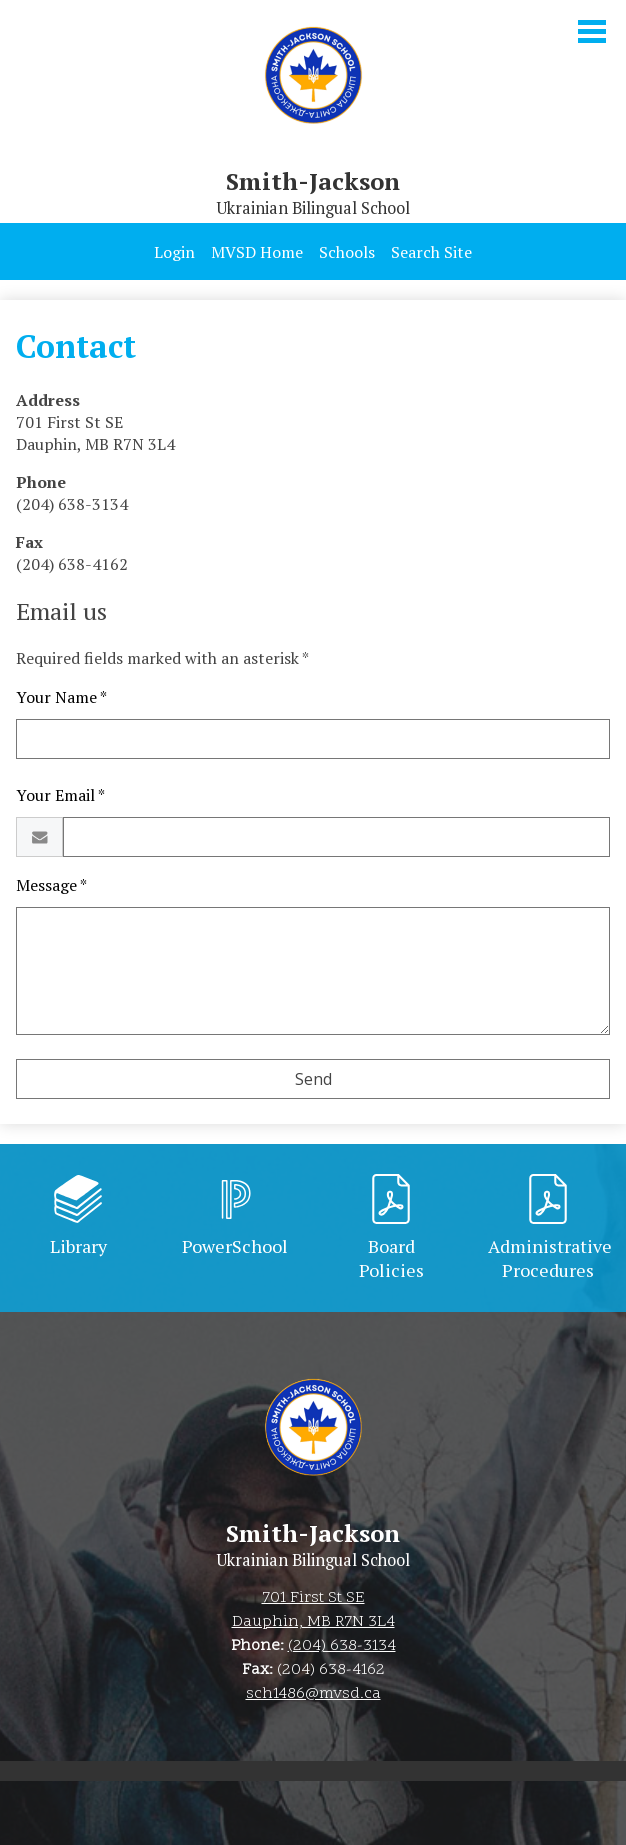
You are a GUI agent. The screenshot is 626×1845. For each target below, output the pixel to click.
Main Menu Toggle (592, 31)
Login (174, 252)
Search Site (431, 252)
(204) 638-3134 (342, 1646)
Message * (51, 885)
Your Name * (61, 697)
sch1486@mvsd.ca (313, 1694)
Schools (347, 252)
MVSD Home (257, 252)
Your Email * (60, 795)
